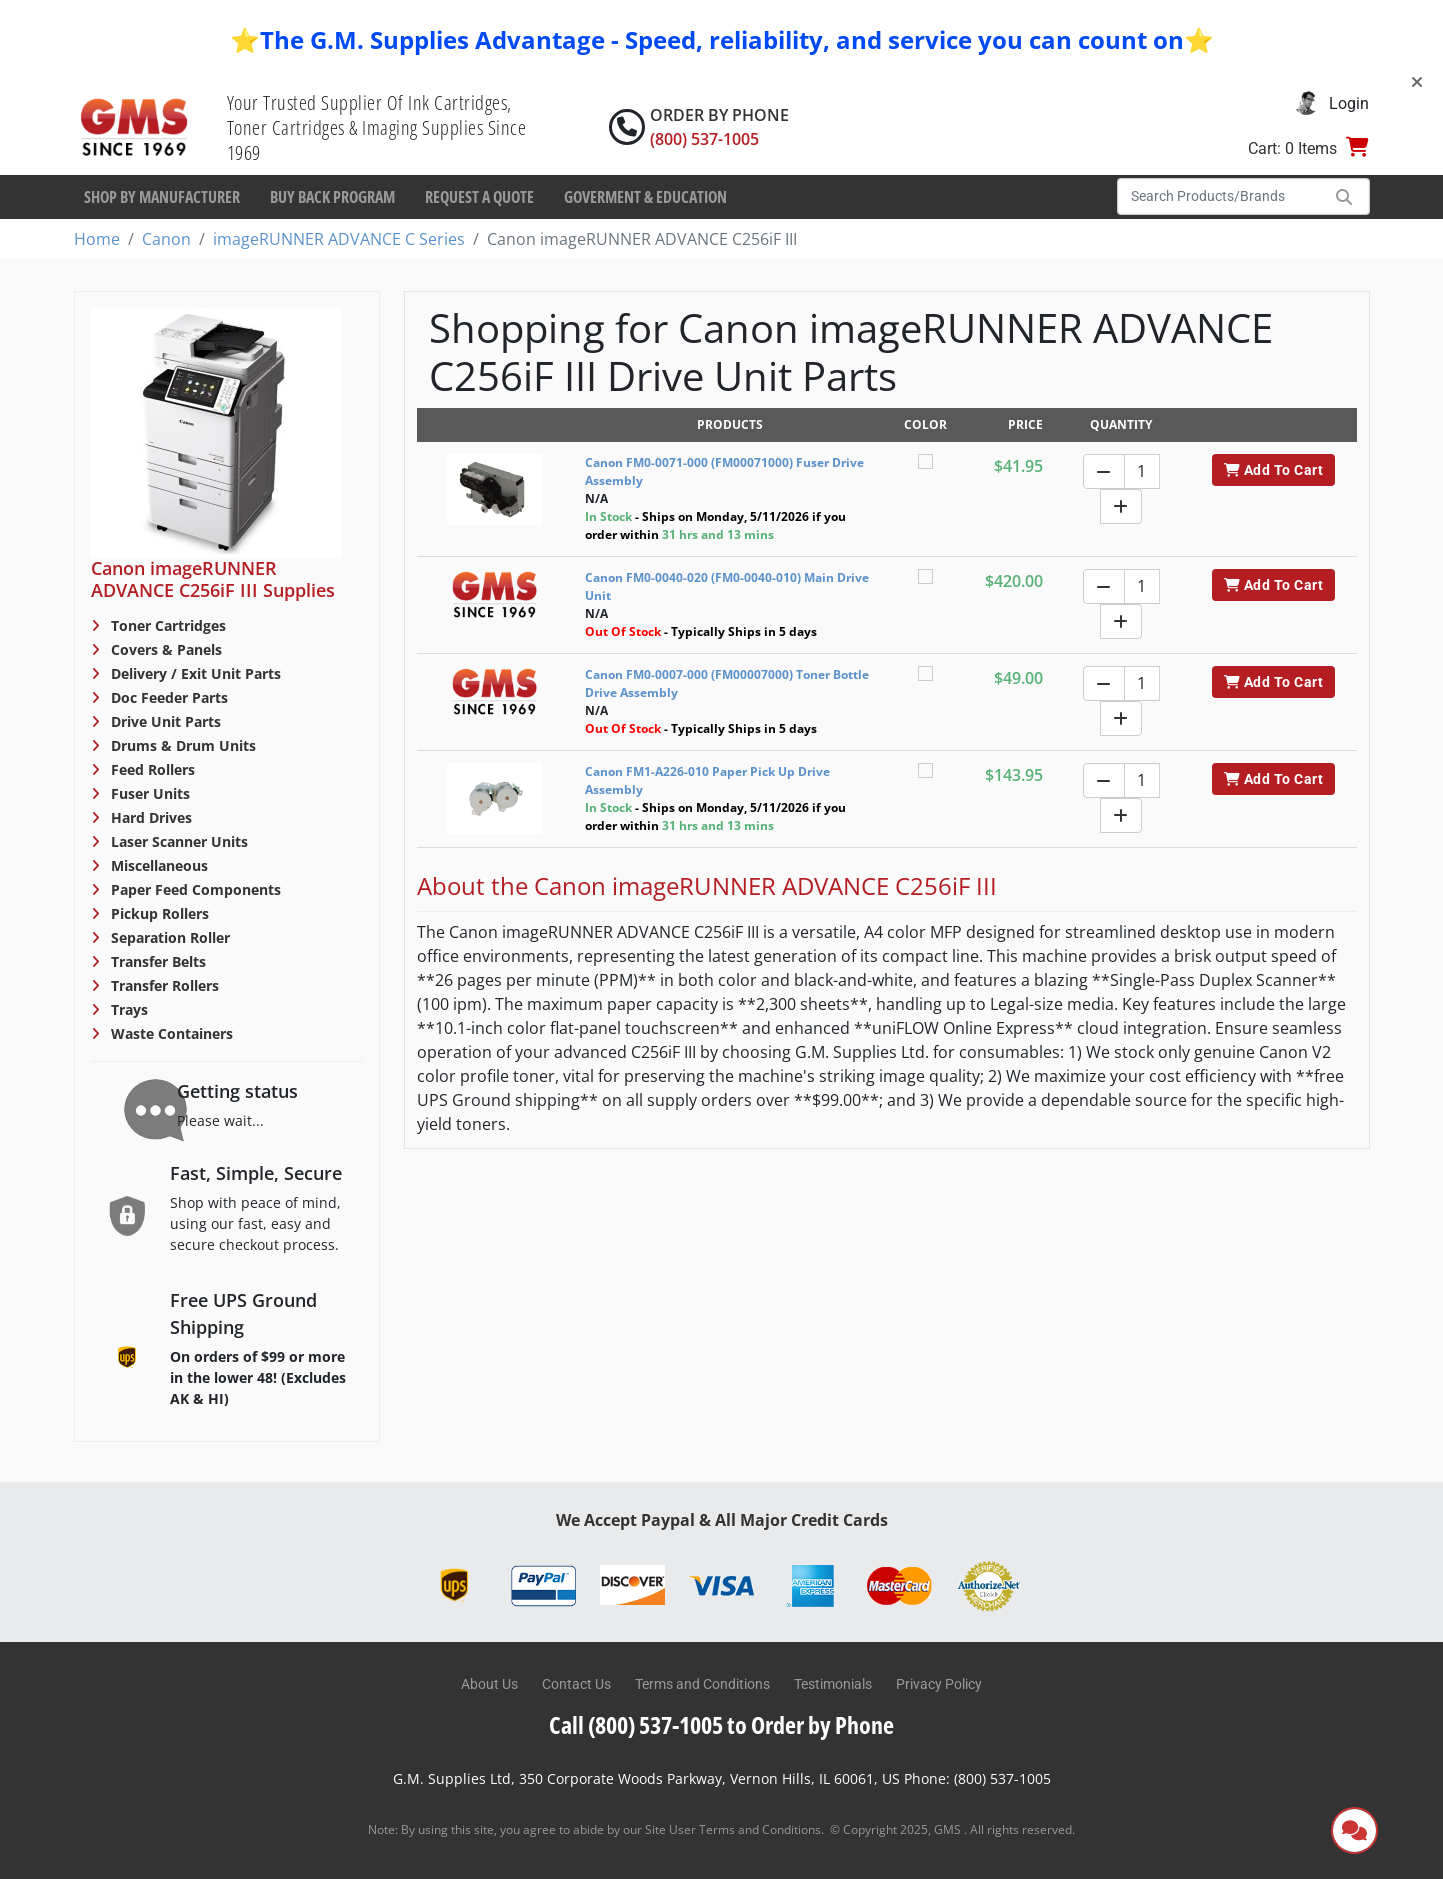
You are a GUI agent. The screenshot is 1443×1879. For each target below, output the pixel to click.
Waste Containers (170, 1033)
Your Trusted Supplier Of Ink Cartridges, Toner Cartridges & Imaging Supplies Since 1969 (377, 127)
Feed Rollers (151, 769)
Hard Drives (149, 817)
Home (97, 239)
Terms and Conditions (702, 1684)
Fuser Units (148, 793)
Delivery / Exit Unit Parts (194, 673)
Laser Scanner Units (177, 841)
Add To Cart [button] (1273, 470)
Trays (127, 1009)
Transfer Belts (156, 961)
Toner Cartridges (166, 625)
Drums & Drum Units (181, 745)
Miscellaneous (157, 865)
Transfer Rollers (163, 985)
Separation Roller (168, 937)
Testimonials (833, 1684)
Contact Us (576, 1684)
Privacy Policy (939, 1684)
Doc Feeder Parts (167, 697)
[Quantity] (1142, 471)
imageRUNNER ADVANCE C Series (339, 239)
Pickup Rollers (158, 913)
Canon (166, 239)
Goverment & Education (645, 197)
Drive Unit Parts (164, 721)
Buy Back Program (332, 197)
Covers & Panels (164, 649)
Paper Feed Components (194, 889)
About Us (489, 1684)
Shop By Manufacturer (162, 197)
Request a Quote (479, 197)
